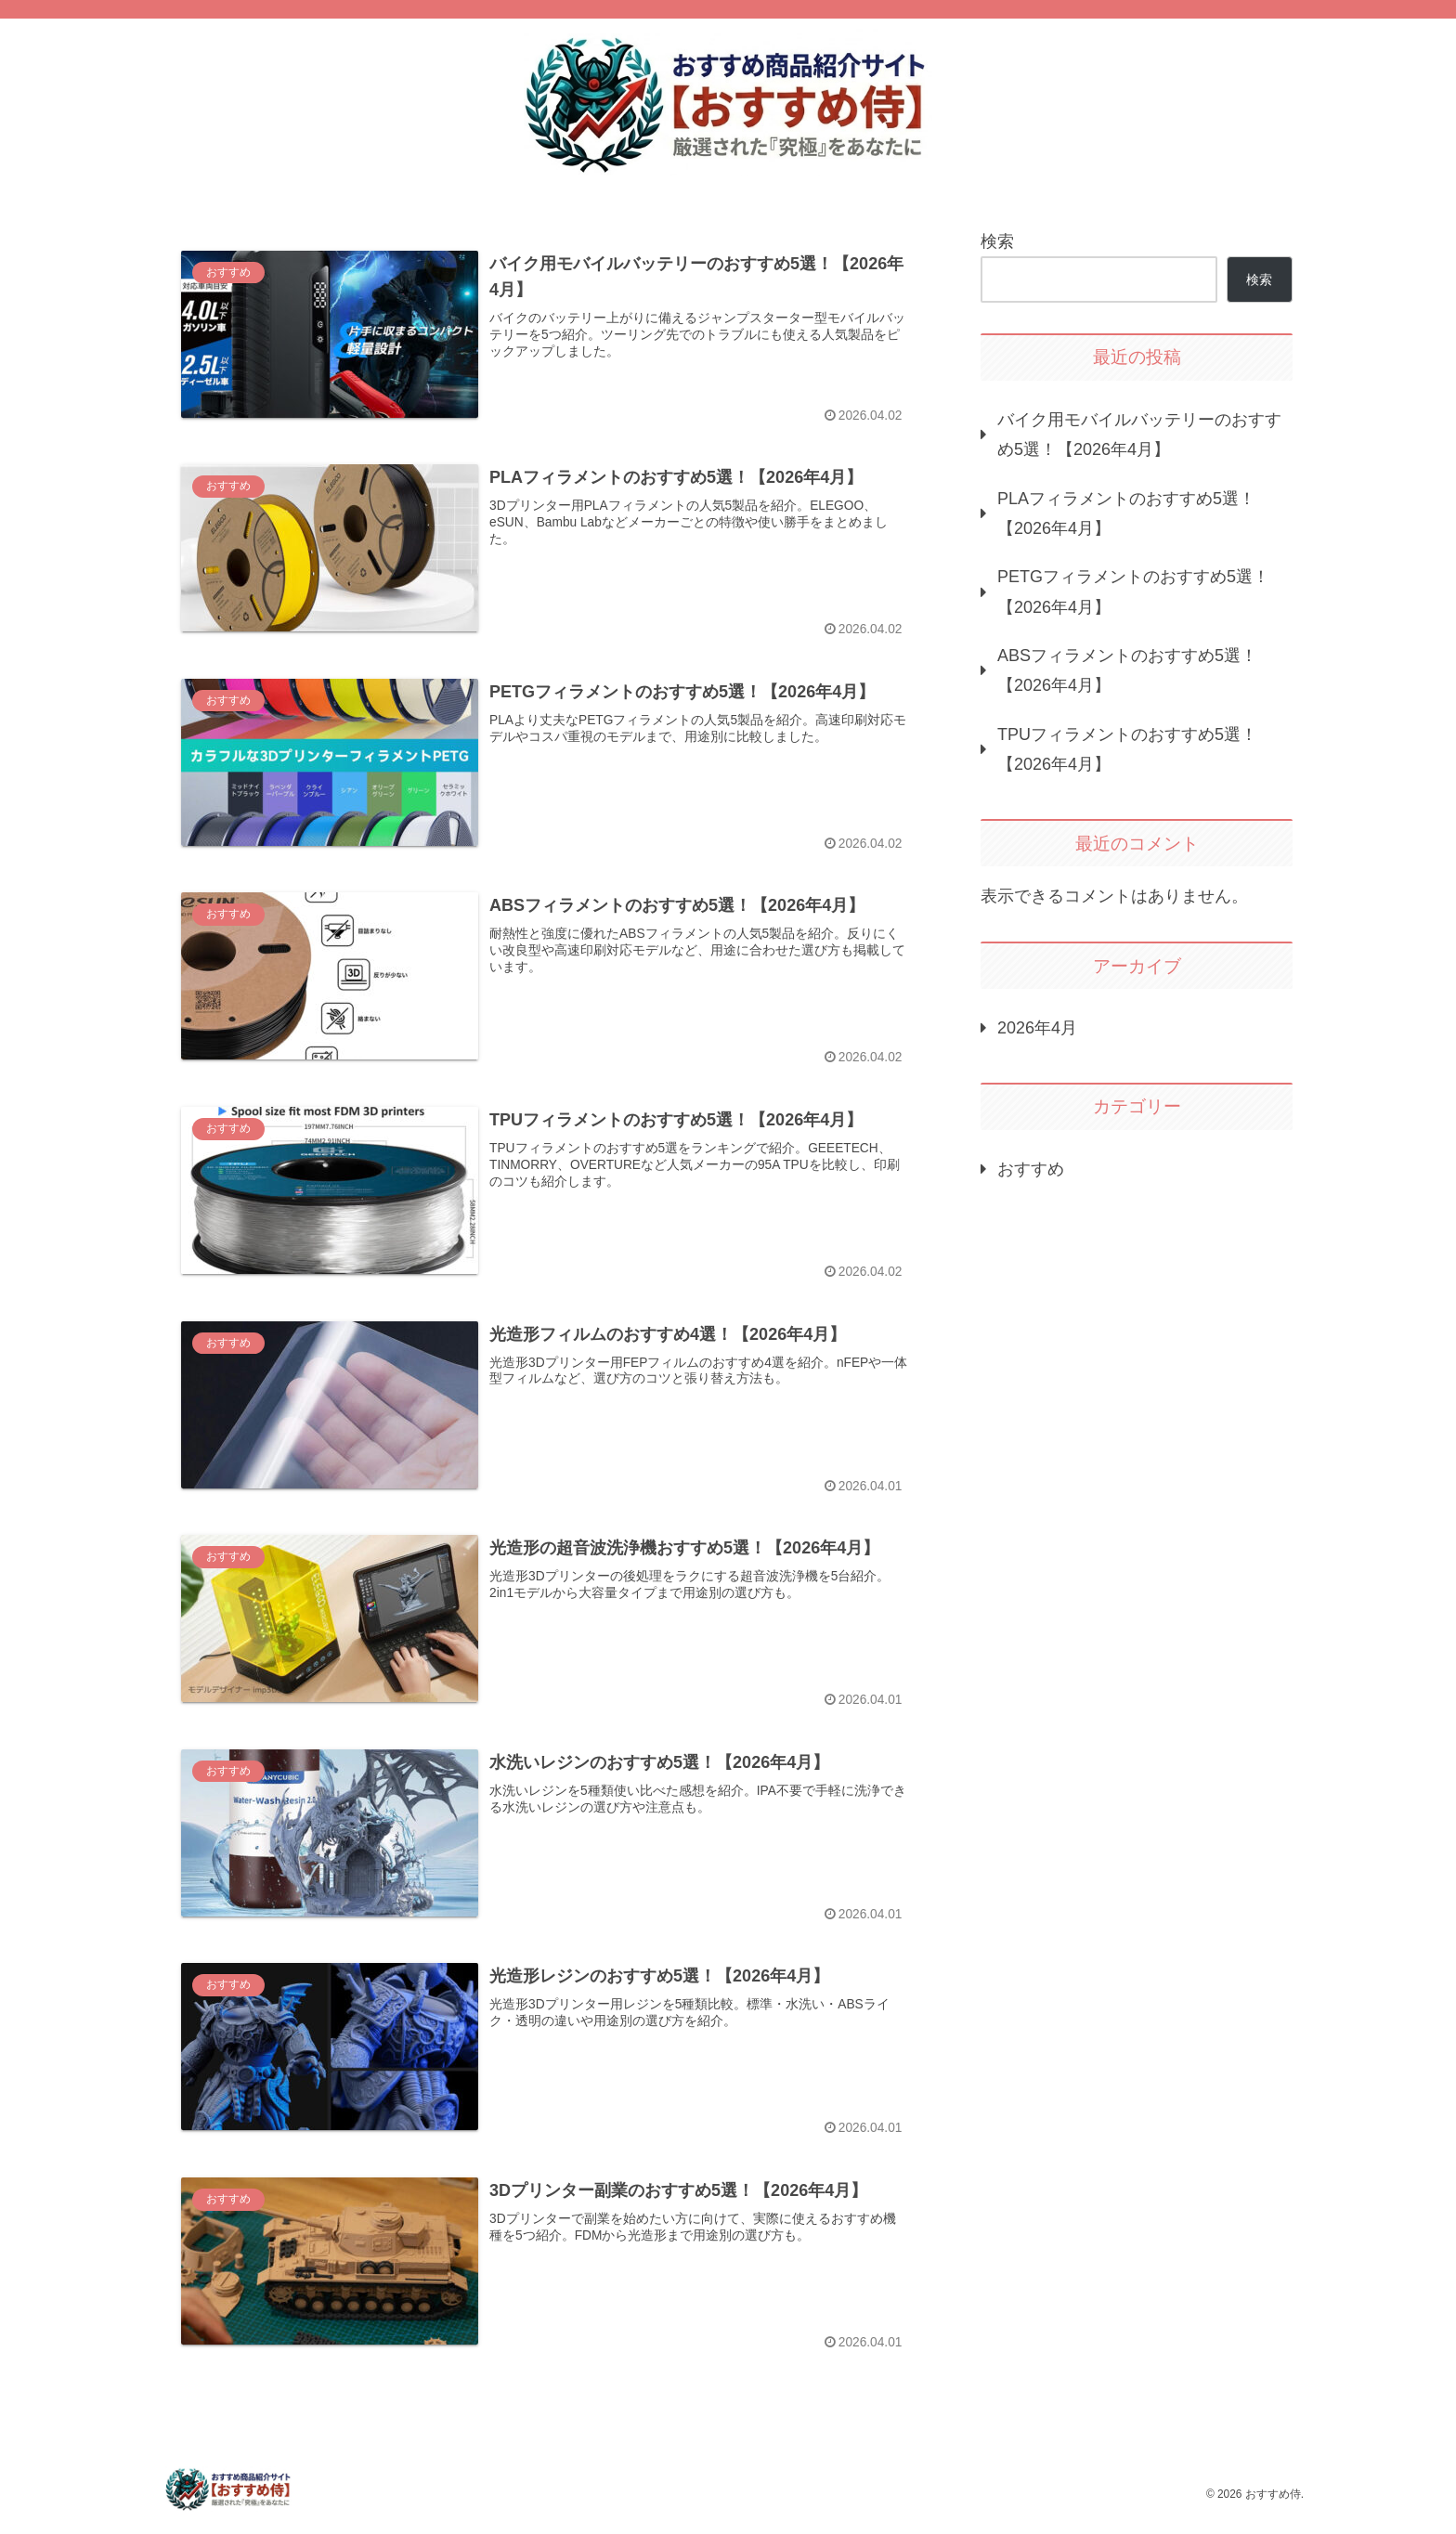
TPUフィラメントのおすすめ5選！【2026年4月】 (1127, 749)
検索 (997, 241)
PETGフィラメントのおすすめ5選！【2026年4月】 (1133, 591)
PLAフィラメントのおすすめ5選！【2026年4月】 (1126, 513)
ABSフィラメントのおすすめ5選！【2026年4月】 (1127, 670)
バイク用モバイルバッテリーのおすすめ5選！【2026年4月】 (1139, 434)
